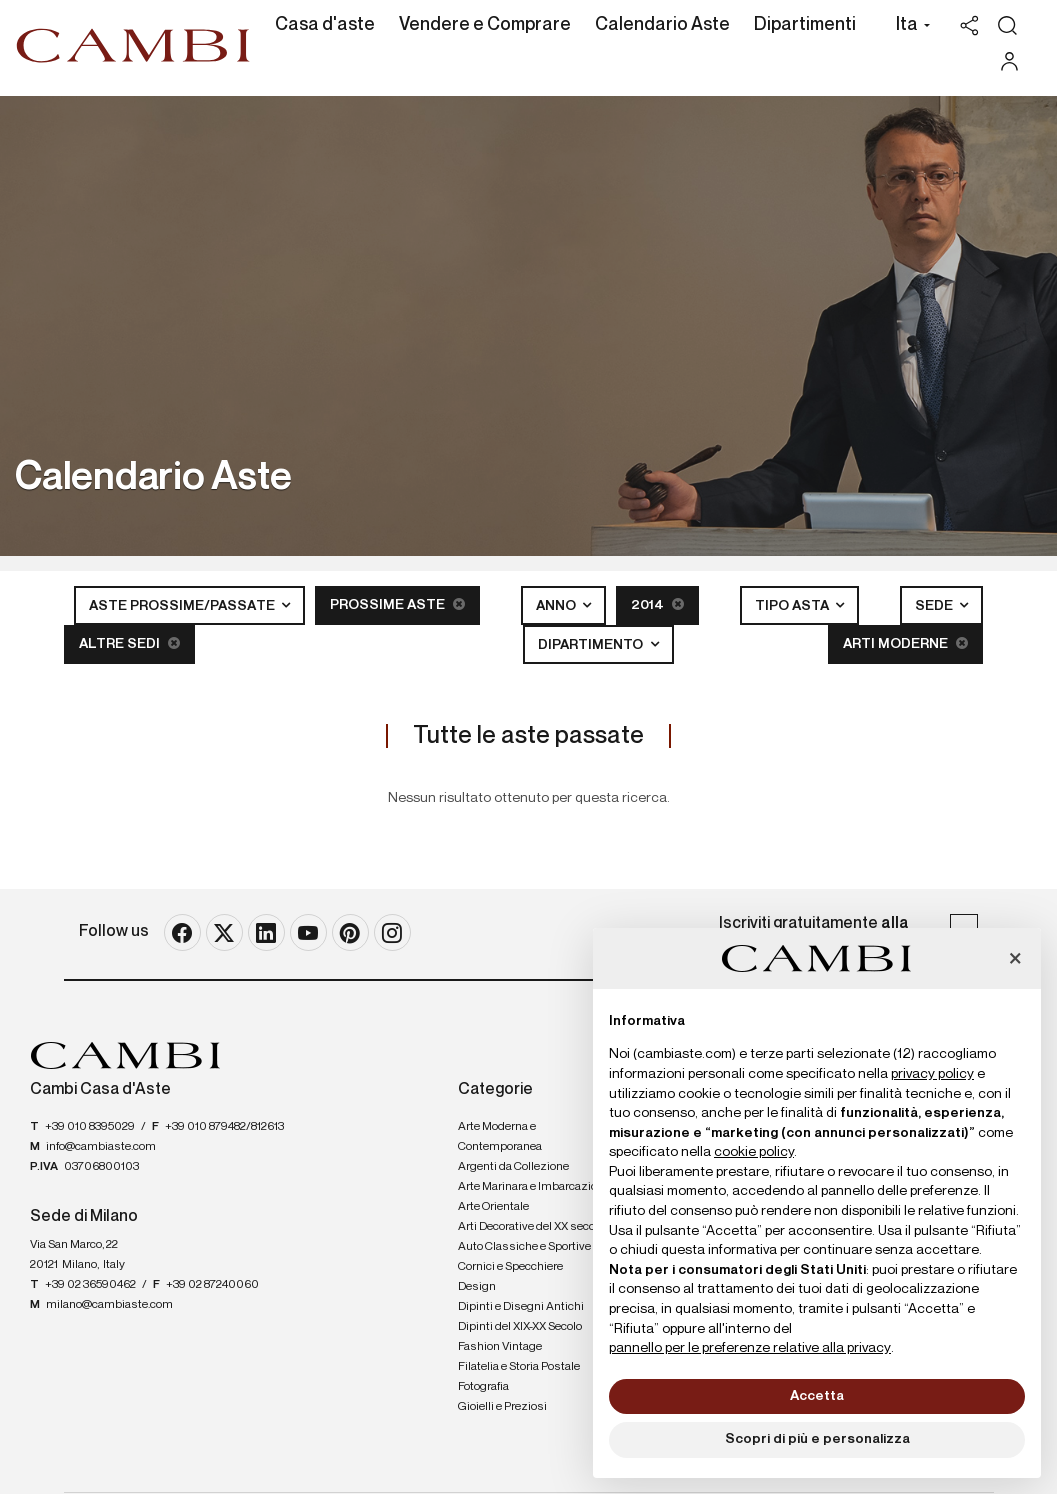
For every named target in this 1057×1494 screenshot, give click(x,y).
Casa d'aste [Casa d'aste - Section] (325, 25)
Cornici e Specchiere (510, 1267)
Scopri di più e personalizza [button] (817, 1439)
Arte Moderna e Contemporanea (500, 1137)
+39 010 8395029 (90, 1127)
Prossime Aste (397, 604)
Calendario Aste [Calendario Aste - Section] (662, 25)
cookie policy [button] (754, 1152)
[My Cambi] (1014, 61)
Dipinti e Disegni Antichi (521, 1307)
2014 (657, 604)
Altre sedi (129, 643)
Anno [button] (557, 606)
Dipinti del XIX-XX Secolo (520, 1327)
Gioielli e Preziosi (502, 1407)
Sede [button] (935, 606)
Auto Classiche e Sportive (524, 1247)
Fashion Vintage (500, 1347)
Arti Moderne (905, 643)
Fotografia (483, 1387)
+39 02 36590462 (90, 1285)
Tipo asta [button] (793, 606)
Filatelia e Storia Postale (519, 1367)
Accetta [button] (817, 1396)
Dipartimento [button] (592, 645)
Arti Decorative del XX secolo (531, 1227)
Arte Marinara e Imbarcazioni (532, 1187)
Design (477, 1287)
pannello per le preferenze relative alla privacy (750, 1348)
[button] (907, 27)
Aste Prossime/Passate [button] (183, 606)
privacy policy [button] (932, 1074)
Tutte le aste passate (528, 736)
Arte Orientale (493, 1207)
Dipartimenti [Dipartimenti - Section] (805, 25)
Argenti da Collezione (513, 1167)
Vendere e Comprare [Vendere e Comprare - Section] (485, 25)
